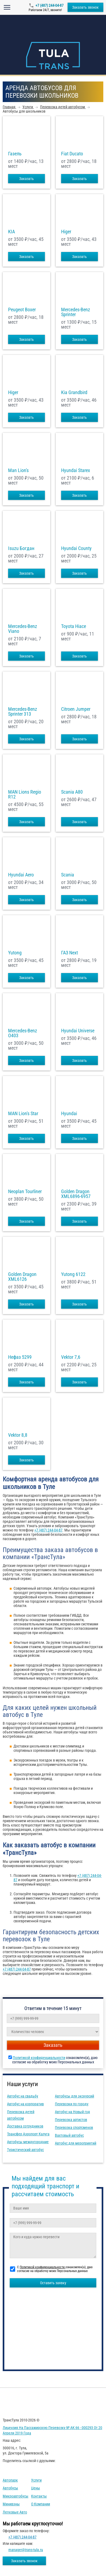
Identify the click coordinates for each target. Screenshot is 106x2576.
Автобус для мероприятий (75, 2143)
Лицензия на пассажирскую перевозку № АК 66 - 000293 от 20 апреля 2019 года (52, 2430)
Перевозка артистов (71, 2119)
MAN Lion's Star (23, 1113)
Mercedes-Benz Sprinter (75, 312)
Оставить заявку (53, 2283)
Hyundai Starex (75, 470)
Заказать (26, 178)
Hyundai (69, 1113)
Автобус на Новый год (72, 2112)
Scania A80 (72, 792)
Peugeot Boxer (22, 309)
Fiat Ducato (72, 153)
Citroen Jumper (75, 709)
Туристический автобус (25, 2150)
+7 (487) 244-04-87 (49, 5)
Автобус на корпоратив (25, 2104)
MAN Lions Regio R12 (24, 794)
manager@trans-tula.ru (25, 2550)
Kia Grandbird (74, 392)
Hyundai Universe (77, 1030)
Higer (66, 231)
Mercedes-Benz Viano (22, 629)
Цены (35, 2488)
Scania (67, 874)
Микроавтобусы (15, 2496)
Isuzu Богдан (21, 548)
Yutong (15, 952)
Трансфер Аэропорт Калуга (28, 2134)
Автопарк (10, 2480)
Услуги (36, 2480)
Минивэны (11, 2504)
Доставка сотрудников (25, 2126)
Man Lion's (18, 470)
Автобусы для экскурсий (74, 2096)
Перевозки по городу (71, 2104)
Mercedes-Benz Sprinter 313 (22, 711)
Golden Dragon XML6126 (22, 1277)
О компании (40, 2504)
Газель (15, 153)
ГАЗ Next (69, 952)
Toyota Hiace (73, 626)
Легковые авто (15, 2512)
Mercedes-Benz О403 (22, 1033)
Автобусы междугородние (28, 2142)
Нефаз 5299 (20, 1357)
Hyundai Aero (21, 874)
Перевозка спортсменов (74, 2127)
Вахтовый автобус (69, 2135)
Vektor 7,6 (70, 1357)
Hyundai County (76, 548)
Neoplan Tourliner (25, 1191)
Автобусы (10, 2488)
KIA (11, 231)
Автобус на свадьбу (22, 2096)
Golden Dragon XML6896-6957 (76, 1194)
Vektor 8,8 (17, 1435)
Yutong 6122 (73, 1274)
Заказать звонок (85, 7)
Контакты (39, 2496)
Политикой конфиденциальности (39, 2057)
